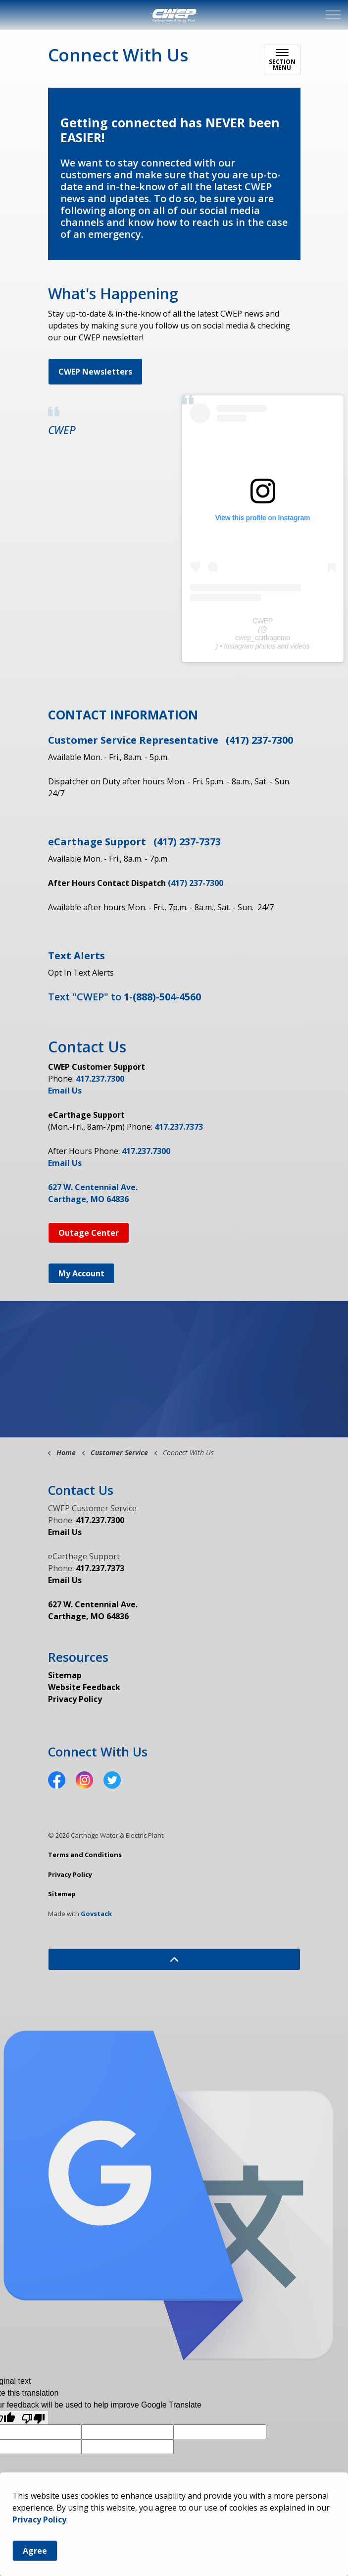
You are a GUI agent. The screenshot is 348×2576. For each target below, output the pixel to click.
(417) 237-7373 (187, 841)
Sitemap (65, 1675)
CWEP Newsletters (95, 371)
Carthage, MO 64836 (88, 1199)
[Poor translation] (33, 2417)
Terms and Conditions (85, 1854)
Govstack (96, 1913)
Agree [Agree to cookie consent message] (35, 2551)
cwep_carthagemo (262, 638)
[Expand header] (333, 15)
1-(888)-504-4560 (162, 996)
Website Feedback (84, 1687)
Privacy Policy (39, 2519)
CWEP (62, 429)
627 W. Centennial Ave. (93, 1187)
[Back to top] (174, 1959)
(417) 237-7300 (259, 740)
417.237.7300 (100, 1078)
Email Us (65, 1090)
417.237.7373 (178, 1126)
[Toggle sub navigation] (282, 60)
